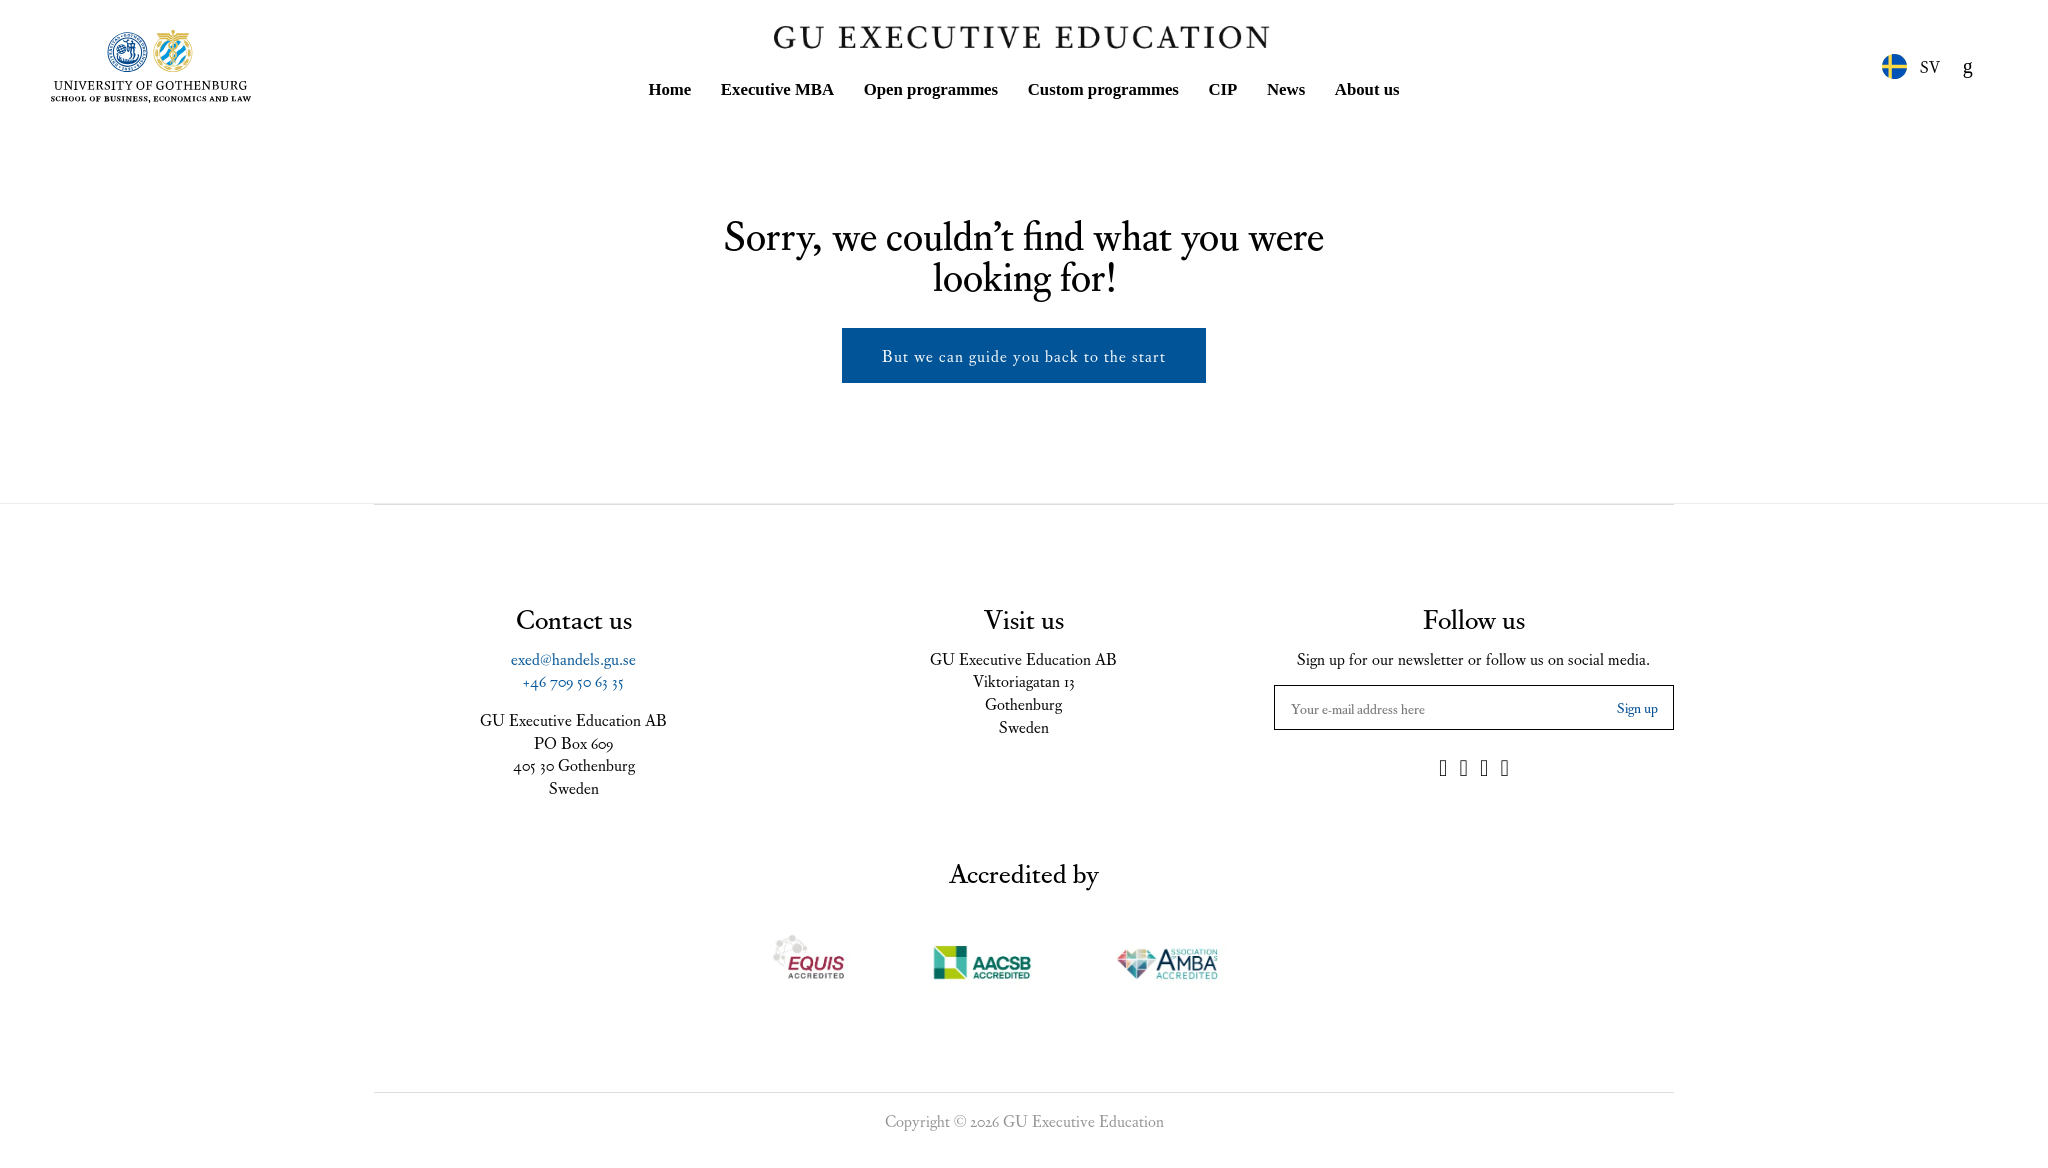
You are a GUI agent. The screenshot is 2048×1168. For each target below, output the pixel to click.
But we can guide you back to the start (1024, 351)
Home (669, 85)
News (1286, 85)
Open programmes (931, 85)
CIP (1222, 85)
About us (1367, 85)
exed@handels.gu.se (573, 654)
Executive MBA (777, 85)
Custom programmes (1103, 85)
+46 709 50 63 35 (573, 676)
